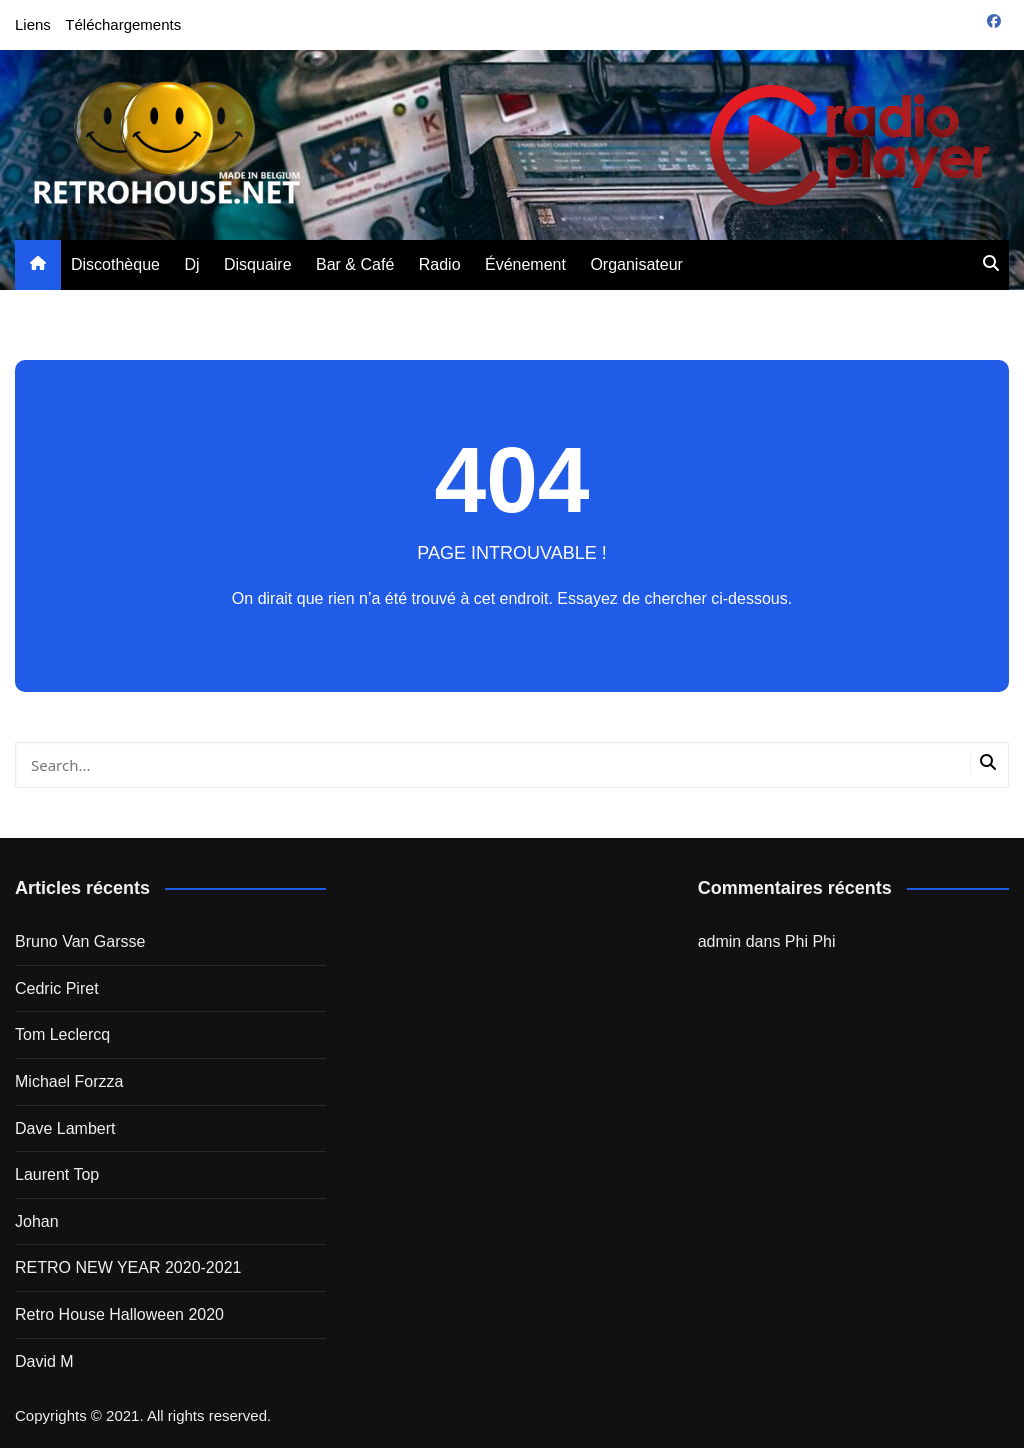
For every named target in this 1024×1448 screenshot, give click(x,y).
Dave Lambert (65, 1128)
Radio (440, 264)
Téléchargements (123, 24)
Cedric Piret (57, 988)
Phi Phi (810, 941)
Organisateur (636, 264)
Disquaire (258, 264)
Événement (525, 264)
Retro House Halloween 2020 (119, 1314)
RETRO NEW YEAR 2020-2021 (128, 1267)
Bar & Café (355, 264)
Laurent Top (57, 1174)
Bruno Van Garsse (80, 941)
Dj (191, 264)
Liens (33, 24)
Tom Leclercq (62, 1034)
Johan (37, 1221)
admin (720, 941)
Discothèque (115, 264)
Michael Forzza (69, 1081)
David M (44, 1361)
